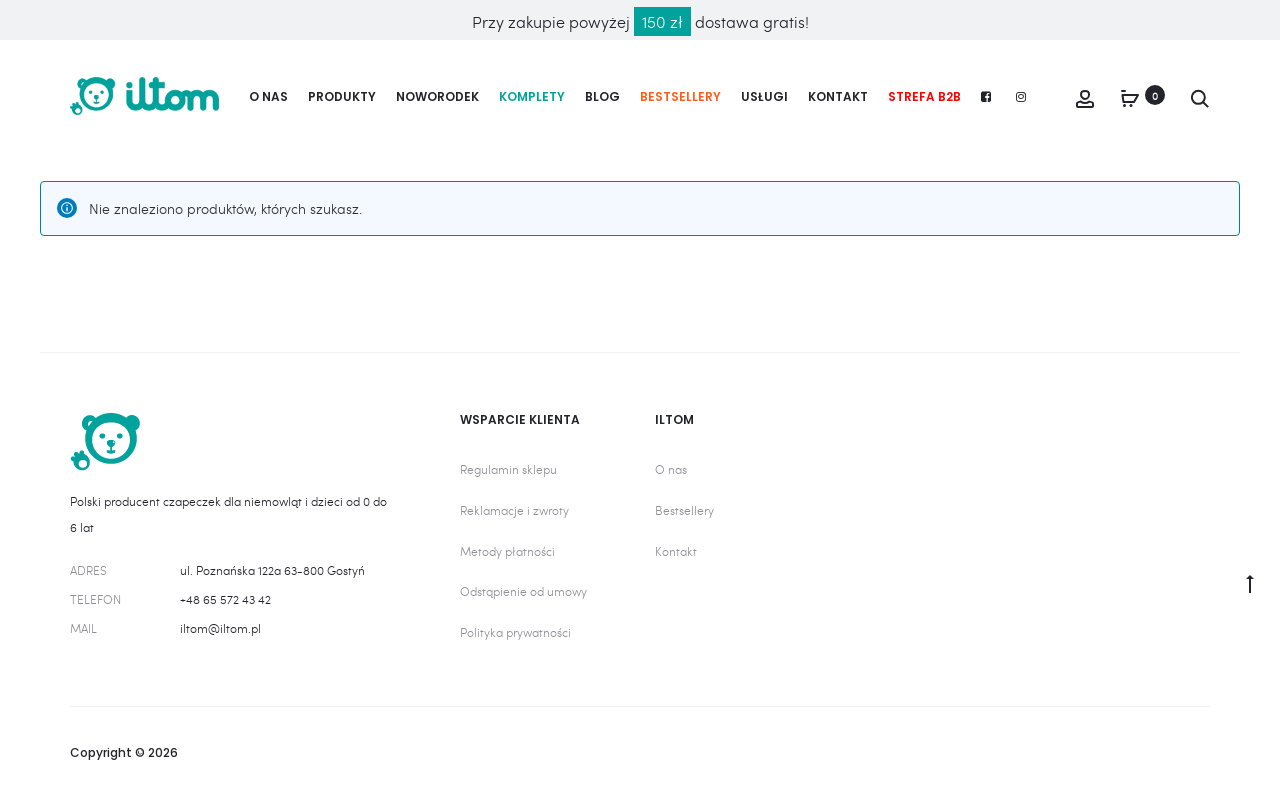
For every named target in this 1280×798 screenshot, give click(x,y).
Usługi (764, 96)
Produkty (342, 96)
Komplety (532, 96)
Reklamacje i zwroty (514, 510)
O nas (268, 96)
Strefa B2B (924, 96)
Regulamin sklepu (508, 469)
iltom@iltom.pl (220, 628)
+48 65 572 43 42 (225, 599)
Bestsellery (680, 96)
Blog (602, 96)
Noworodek (437, 96)
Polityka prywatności (515, 632)
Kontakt (838, 96)
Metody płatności (507, 551)
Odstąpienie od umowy (523, 591)
